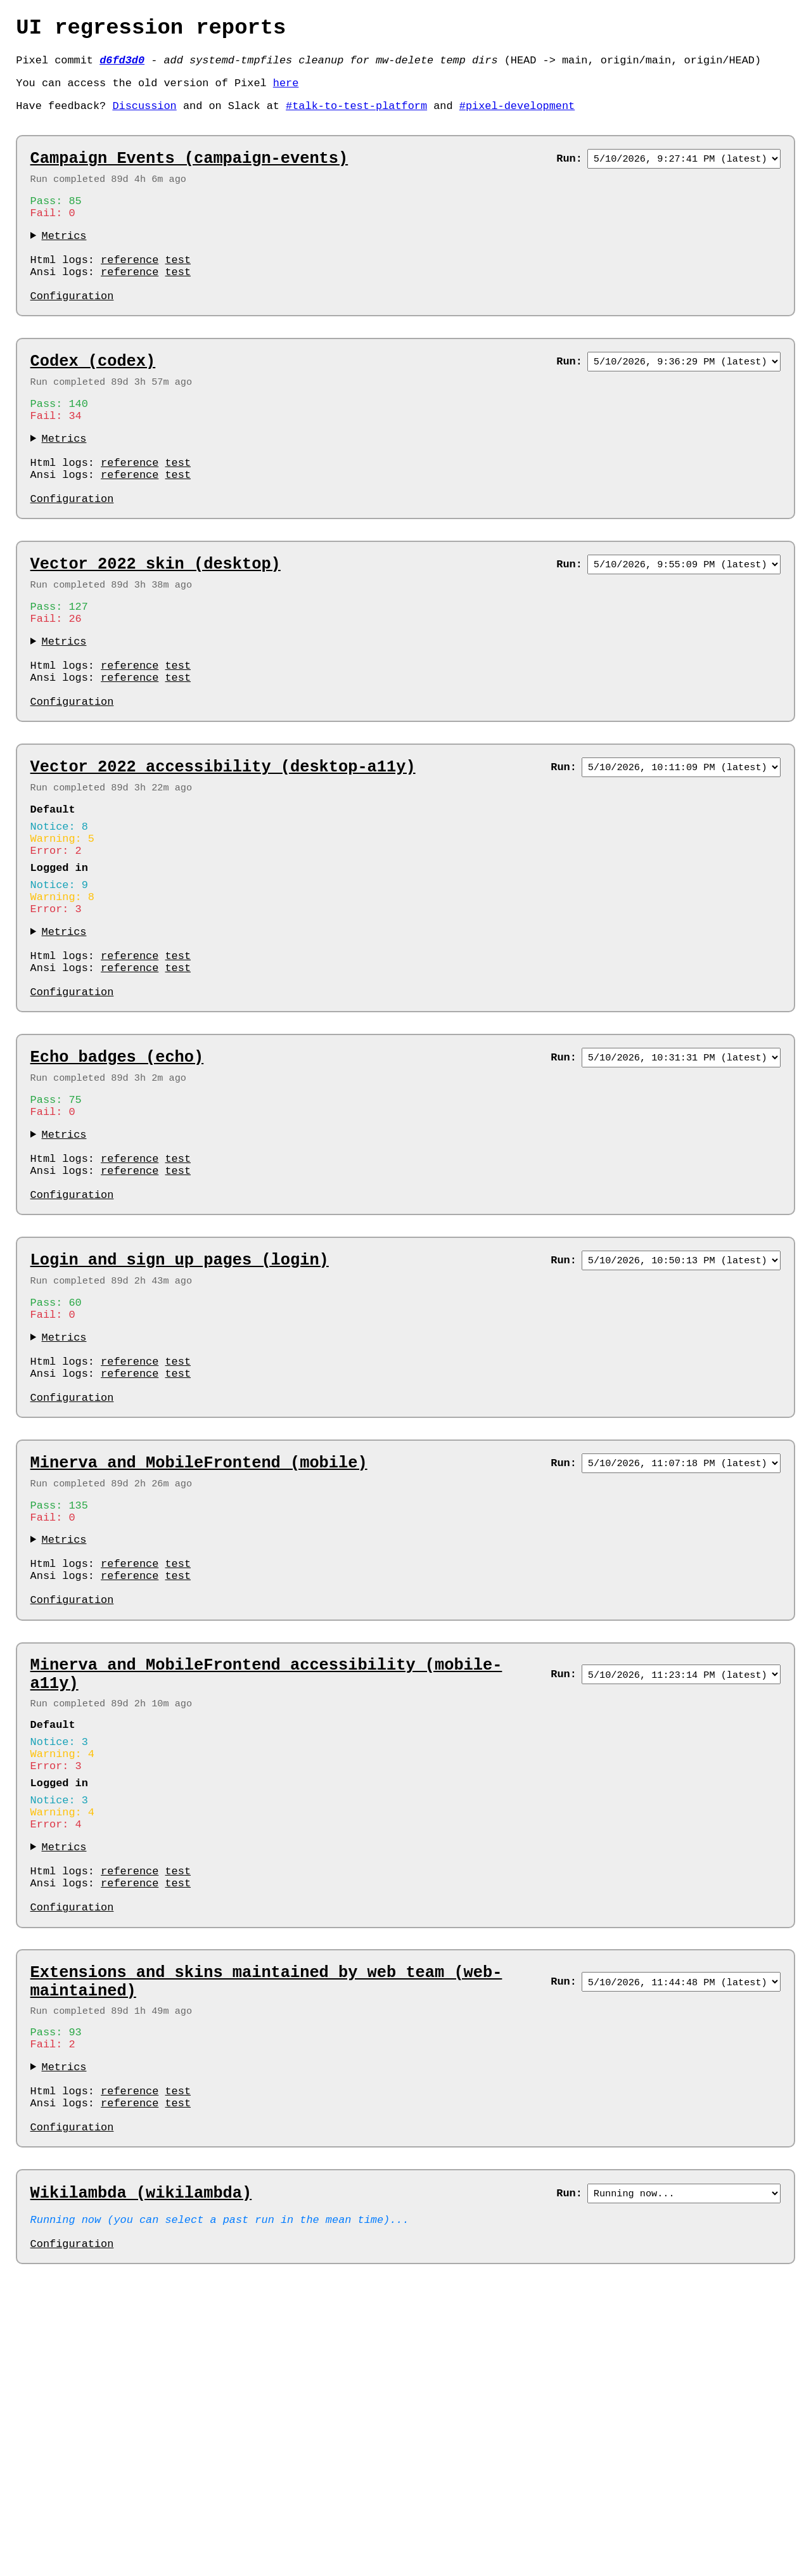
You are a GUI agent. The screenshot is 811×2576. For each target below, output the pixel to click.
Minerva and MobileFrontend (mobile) (198, 1634)
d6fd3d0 (121, 67)
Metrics (64, 260)
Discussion (144, 117)
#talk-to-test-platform (356, 117)
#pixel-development (517, 117)
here (286, 92)
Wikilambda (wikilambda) (141, 2459)
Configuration (72, 333)
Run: (569, 174)
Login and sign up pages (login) (179, 1408)
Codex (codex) (93, 401)
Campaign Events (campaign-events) (189, 175)
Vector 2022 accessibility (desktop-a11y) (223, 854)
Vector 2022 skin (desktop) (155, 627)
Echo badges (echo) (117, 1182)
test (178, 289)
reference (129, 289)
